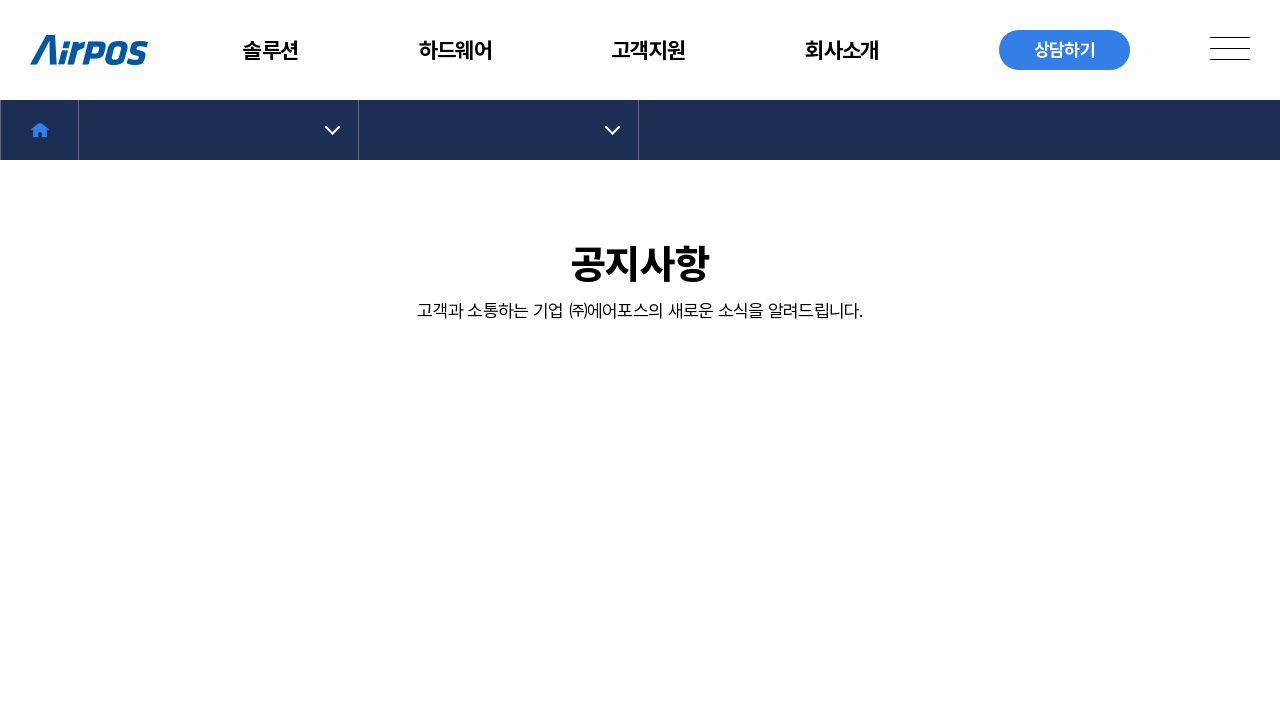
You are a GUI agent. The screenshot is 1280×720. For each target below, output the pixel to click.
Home (39, 130)
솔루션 (270, 50)
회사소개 (841, 50)
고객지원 (648, 50)
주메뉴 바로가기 (0, 0)
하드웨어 (455, 50)
